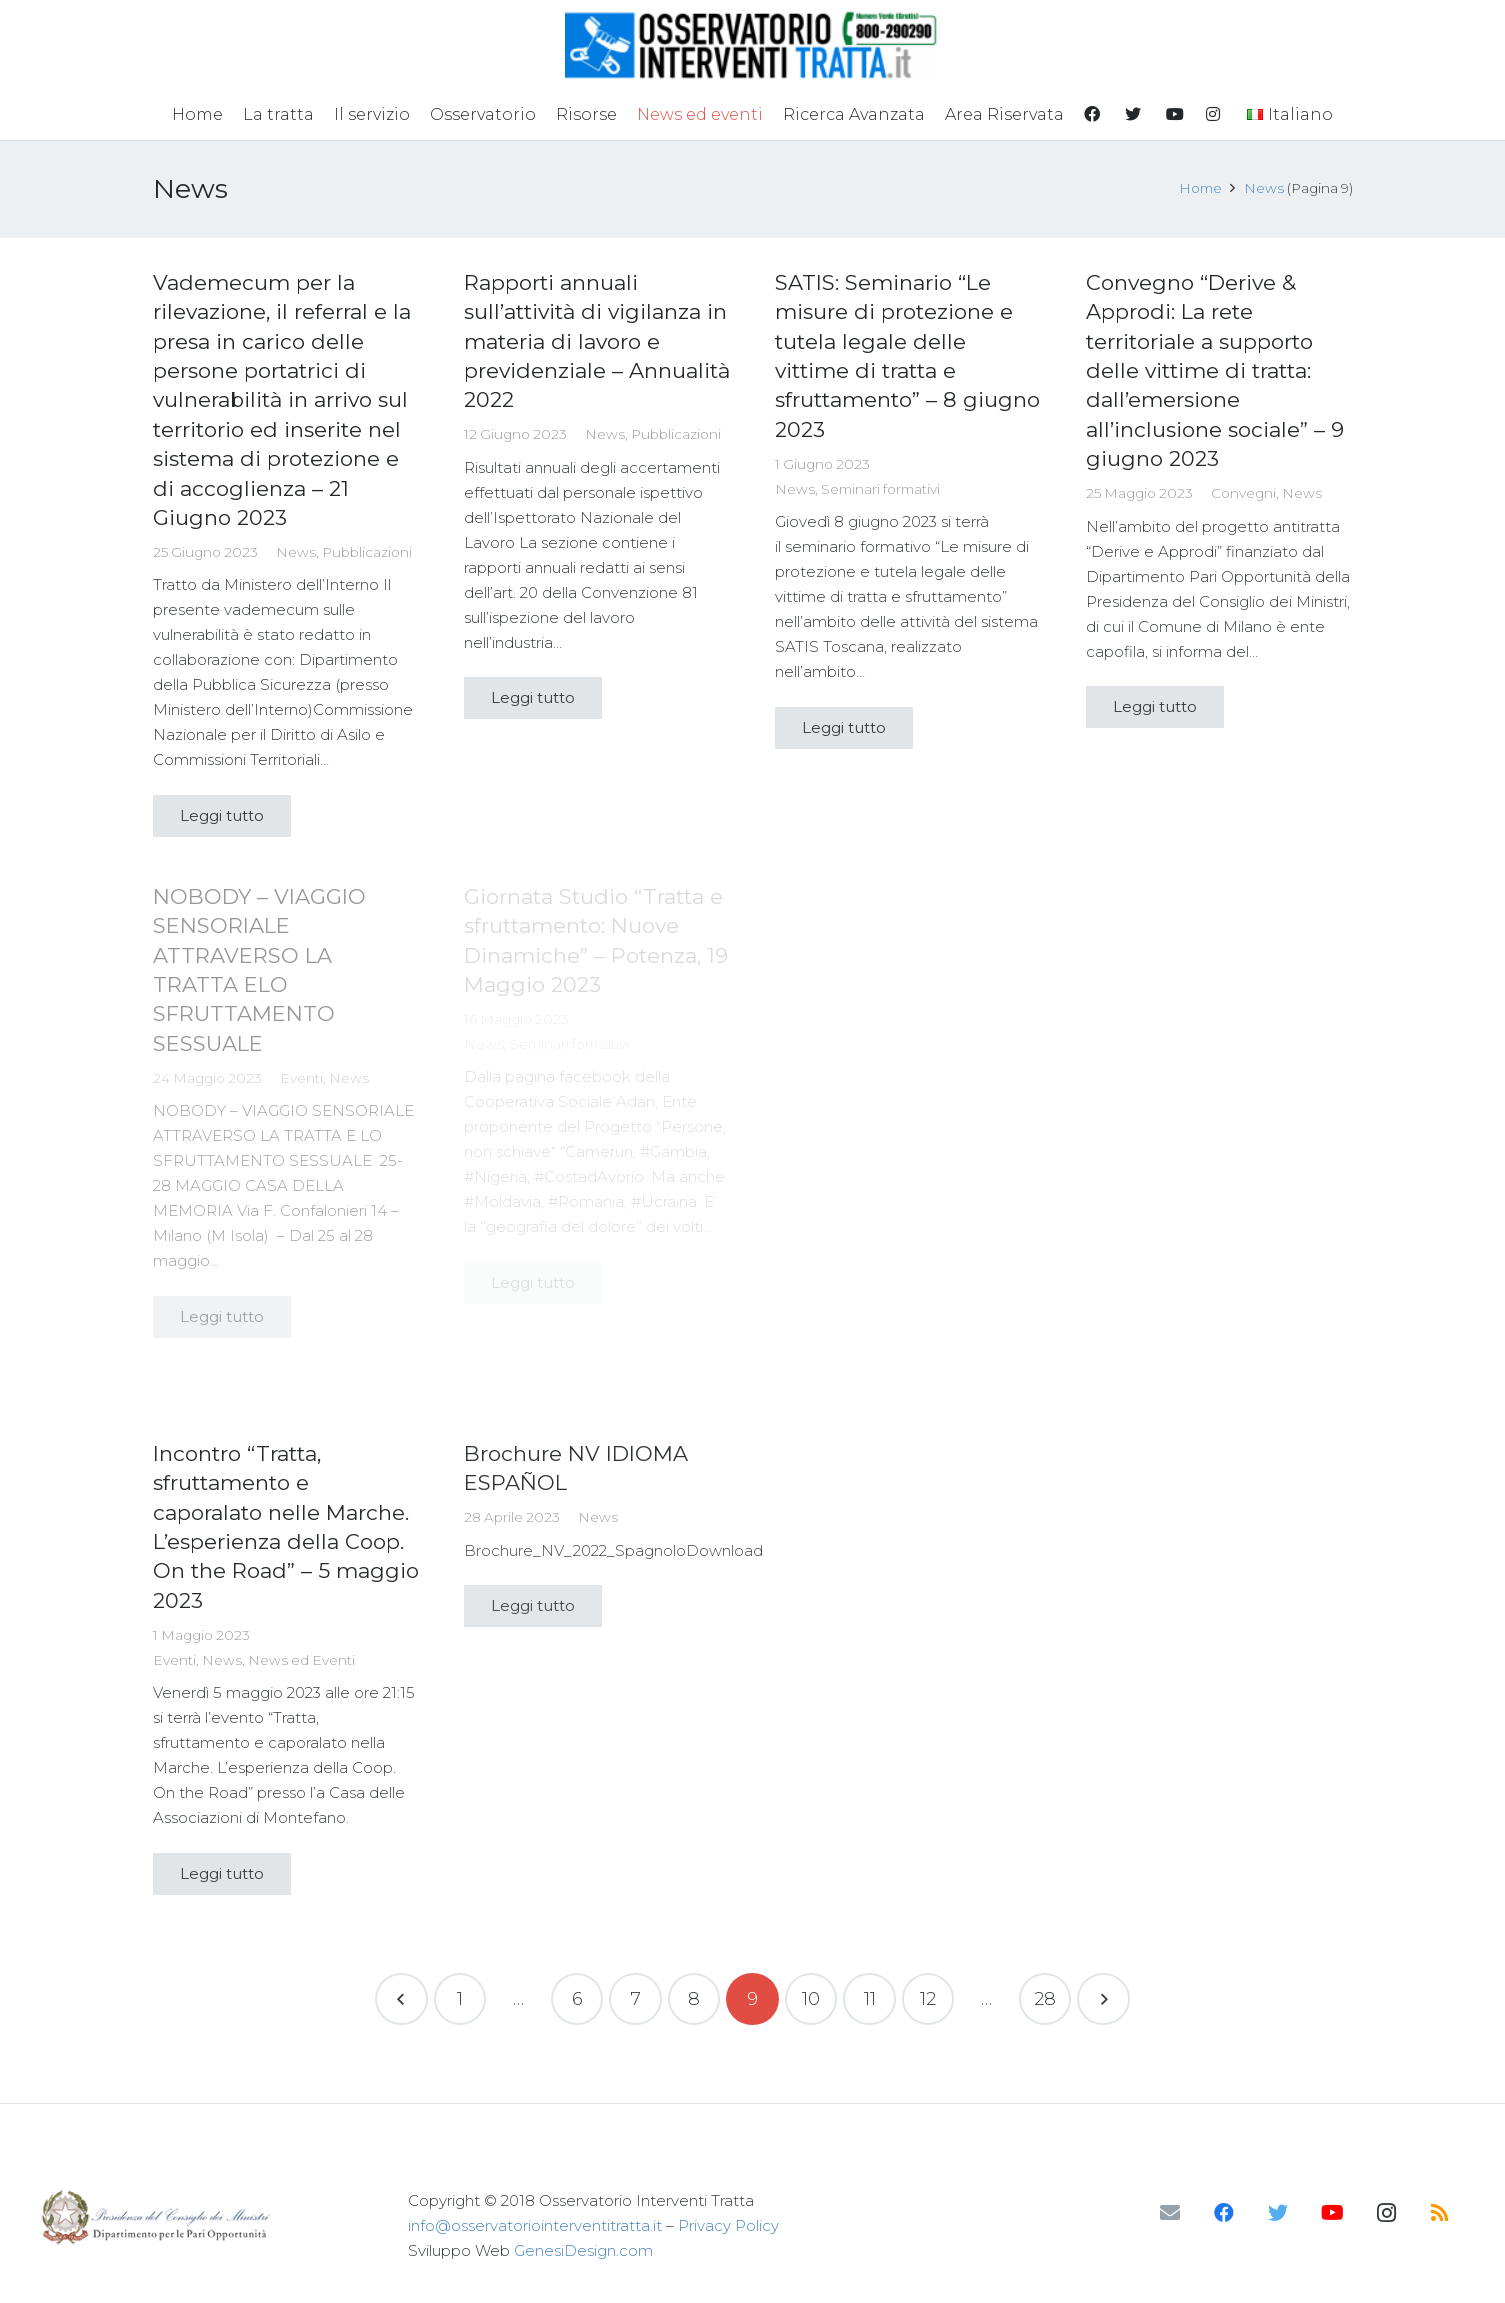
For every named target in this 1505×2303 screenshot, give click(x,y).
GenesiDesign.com (583, 2250)
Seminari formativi (880, 489)
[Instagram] (1386, 2213)
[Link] (752, 45)
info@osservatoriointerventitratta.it (535, 2225)
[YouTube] (1332, 2213)
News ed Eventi (301, 1660)
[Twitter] (1278, 2213)
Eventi (174, 1660)
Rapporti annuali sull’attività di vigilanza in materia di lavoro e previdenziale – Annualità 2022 (597, 341)
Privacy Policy (728, 2225)
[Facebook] (1224, 2213)
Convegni (1243, 493)
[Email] (1170, 2213)
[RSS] (1440, 2213)
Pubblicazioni (367, 552)
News (296, 552)
